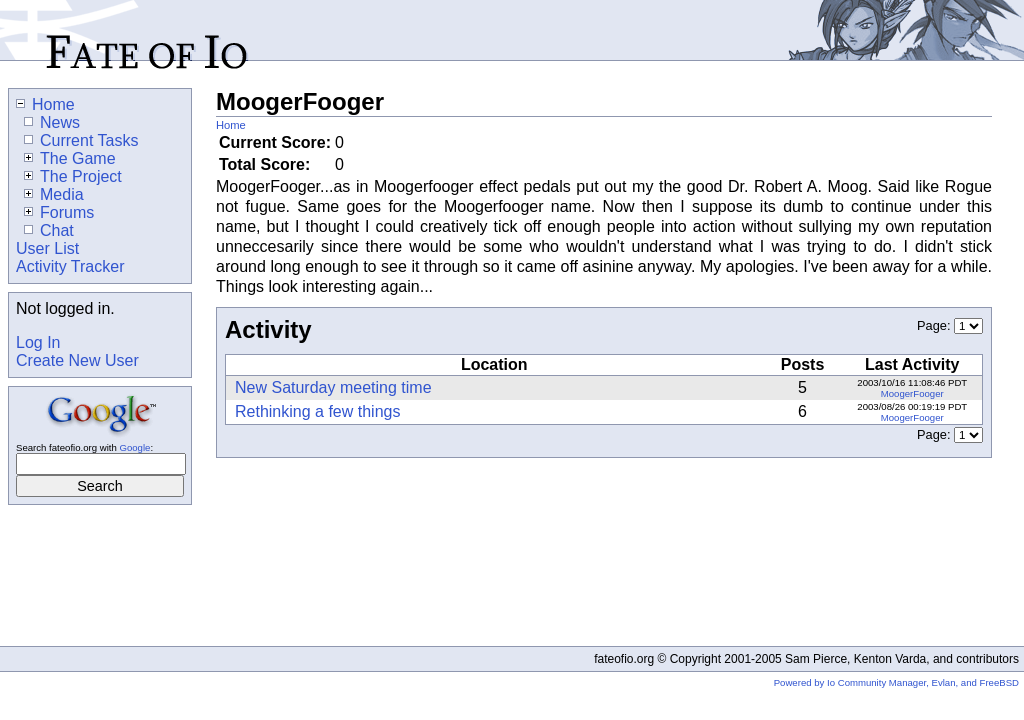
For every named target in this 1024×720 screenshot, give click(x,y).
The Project (73, 176)
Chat (49, 230)
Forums (59, 212)
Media (54, 194)
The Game (70, 158)
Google (134, 447)
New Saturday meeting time (333, 387)
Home (231, 125)
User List (47, 248)
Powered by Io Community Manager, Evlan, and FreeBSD (896, 682)
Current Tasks (81, 140)
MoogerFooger (912, 393)
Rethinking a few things (317, 411)
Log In (38, 342)
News (52, 122)
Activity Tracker (70, 266)
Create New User (77, 360)
